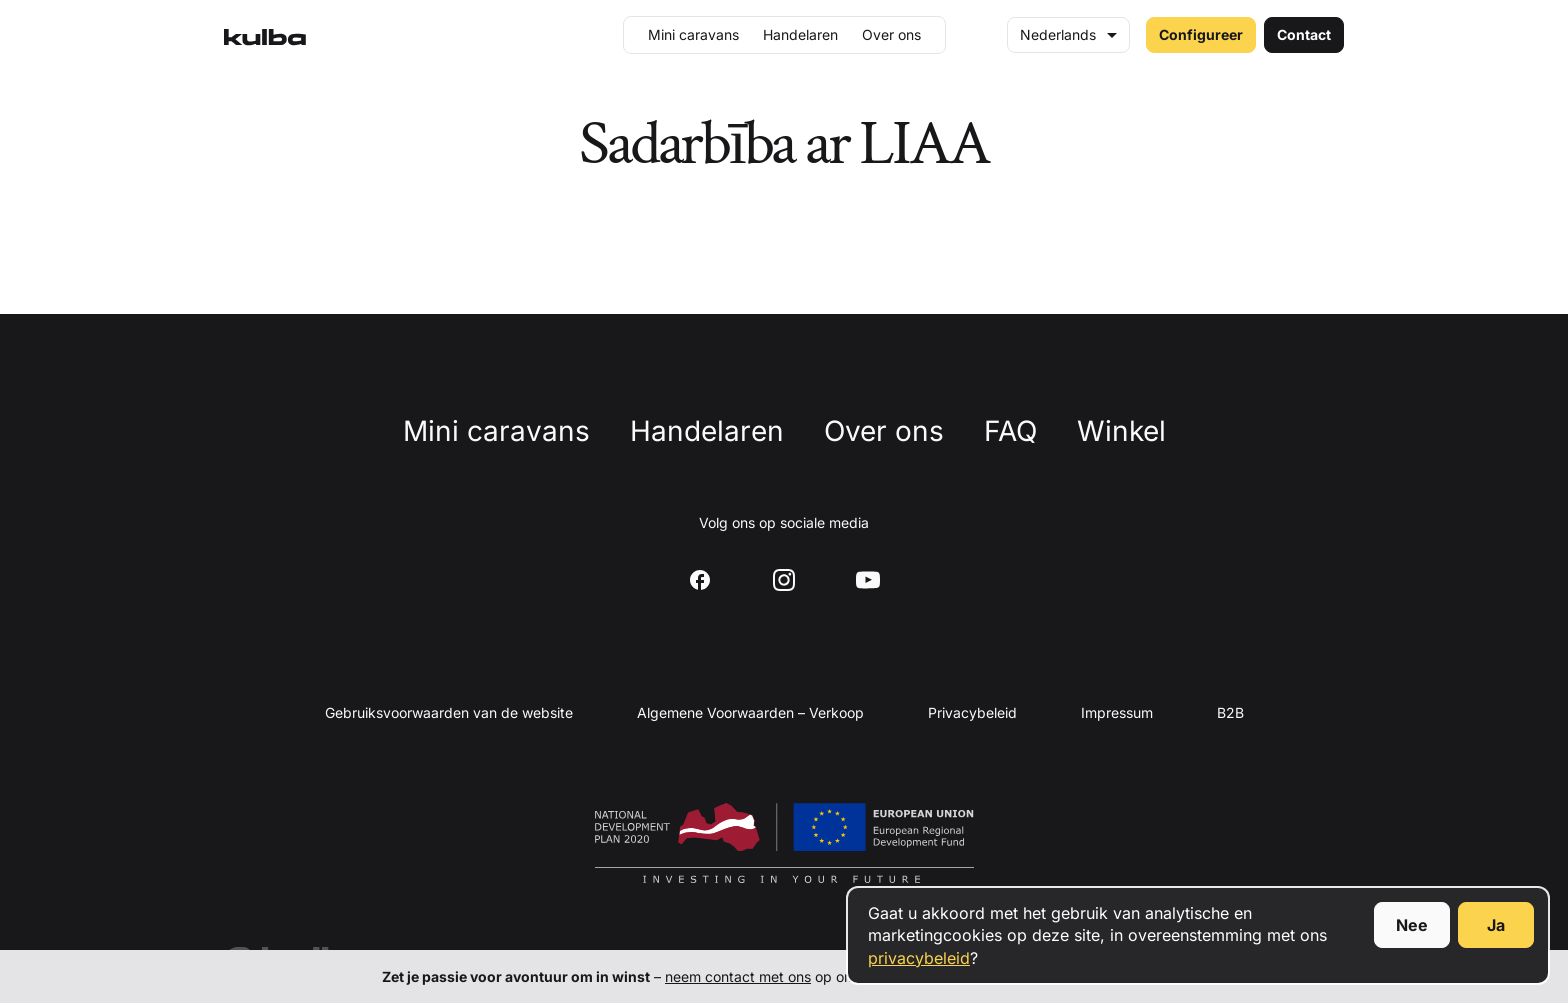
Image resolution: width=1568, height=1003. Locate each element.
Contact (1304, 34)
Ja (1496, 925)
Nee (1412, 925)
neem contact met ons (738, 976)
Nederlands (1058, 34)
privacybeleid (919, 958)
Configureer (1201, 34)
